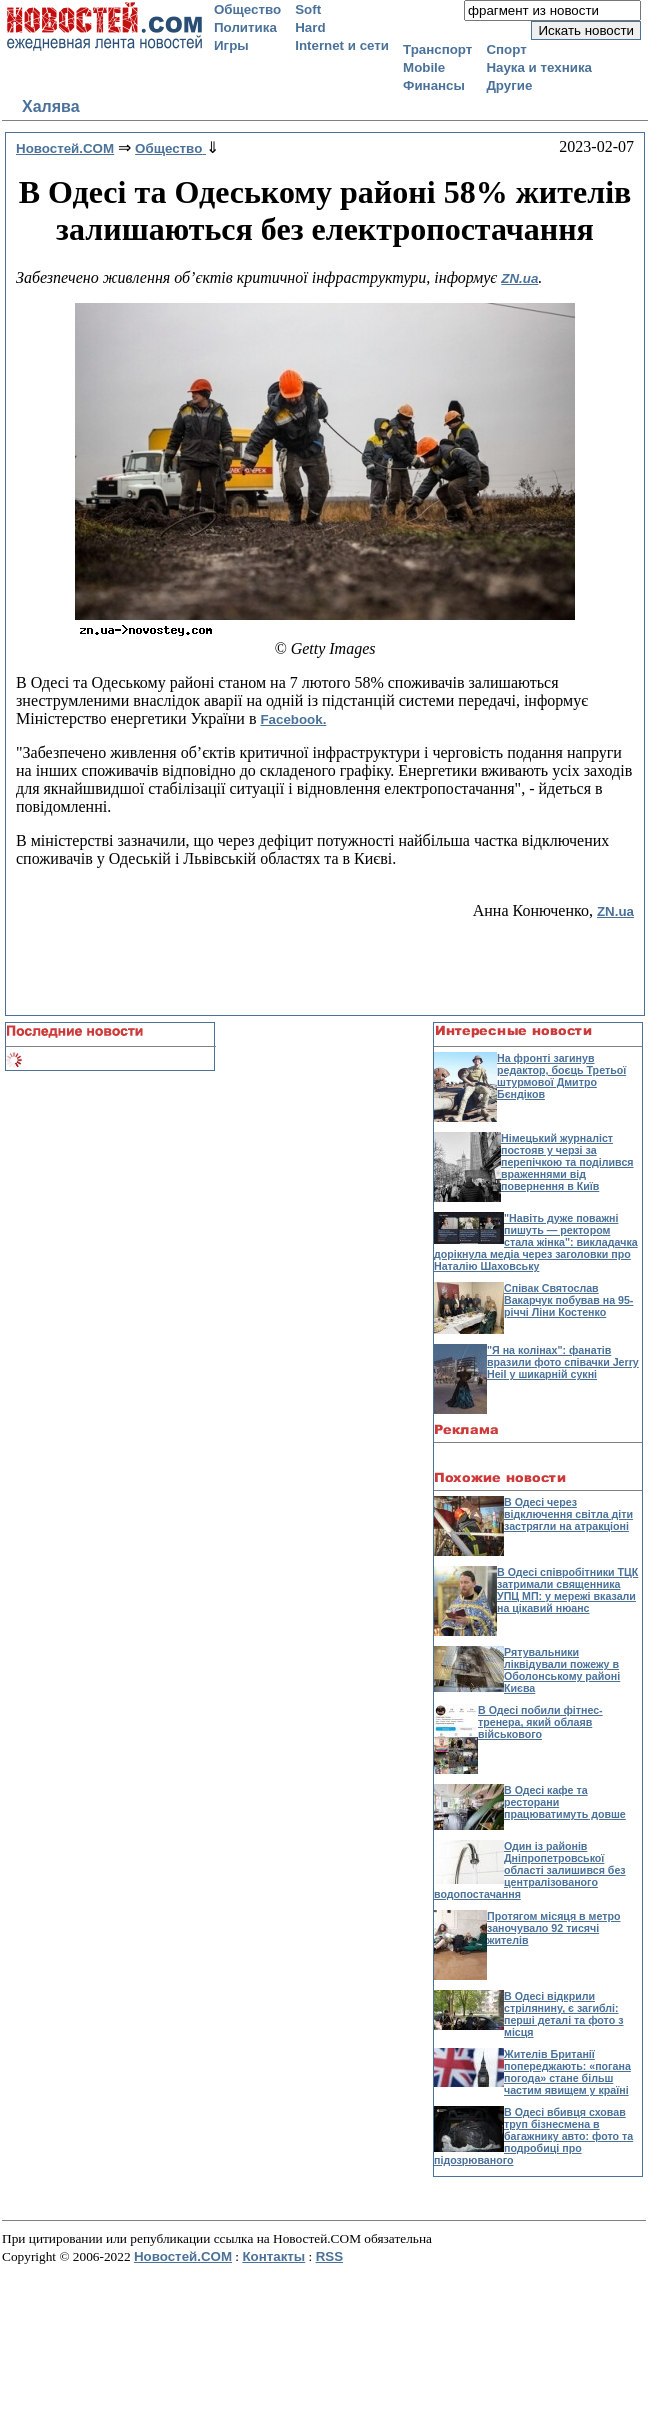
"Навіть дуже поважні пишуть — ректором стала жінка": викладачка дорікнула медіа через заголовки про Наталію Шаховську (536, 1242)
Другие (509, 85)
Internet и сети (342, 45)
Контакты (273, 2256)
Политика (245, 27)
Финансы (434, 85)
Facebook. (293, 719)
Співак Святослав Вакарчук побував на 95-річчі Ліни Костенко (568, 1300)
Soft (308, 9)
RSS (329, 2256)
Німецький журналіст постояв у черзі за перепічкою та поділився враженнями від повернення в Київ (567, 1162)
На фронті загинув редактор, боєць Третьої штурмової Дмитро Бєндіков (561, 1076)
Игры (231, 45)
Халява (51, 106)
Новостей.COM (183, 2256)
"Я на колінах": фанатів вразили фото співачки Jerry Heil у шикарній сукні (563, 1362)
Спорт (506, 49)
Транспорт (437, 49)
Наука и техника (539, 67)
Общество (247, 9)
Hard (310, 27)
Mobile (424, 67)
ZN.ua (519, 278)
